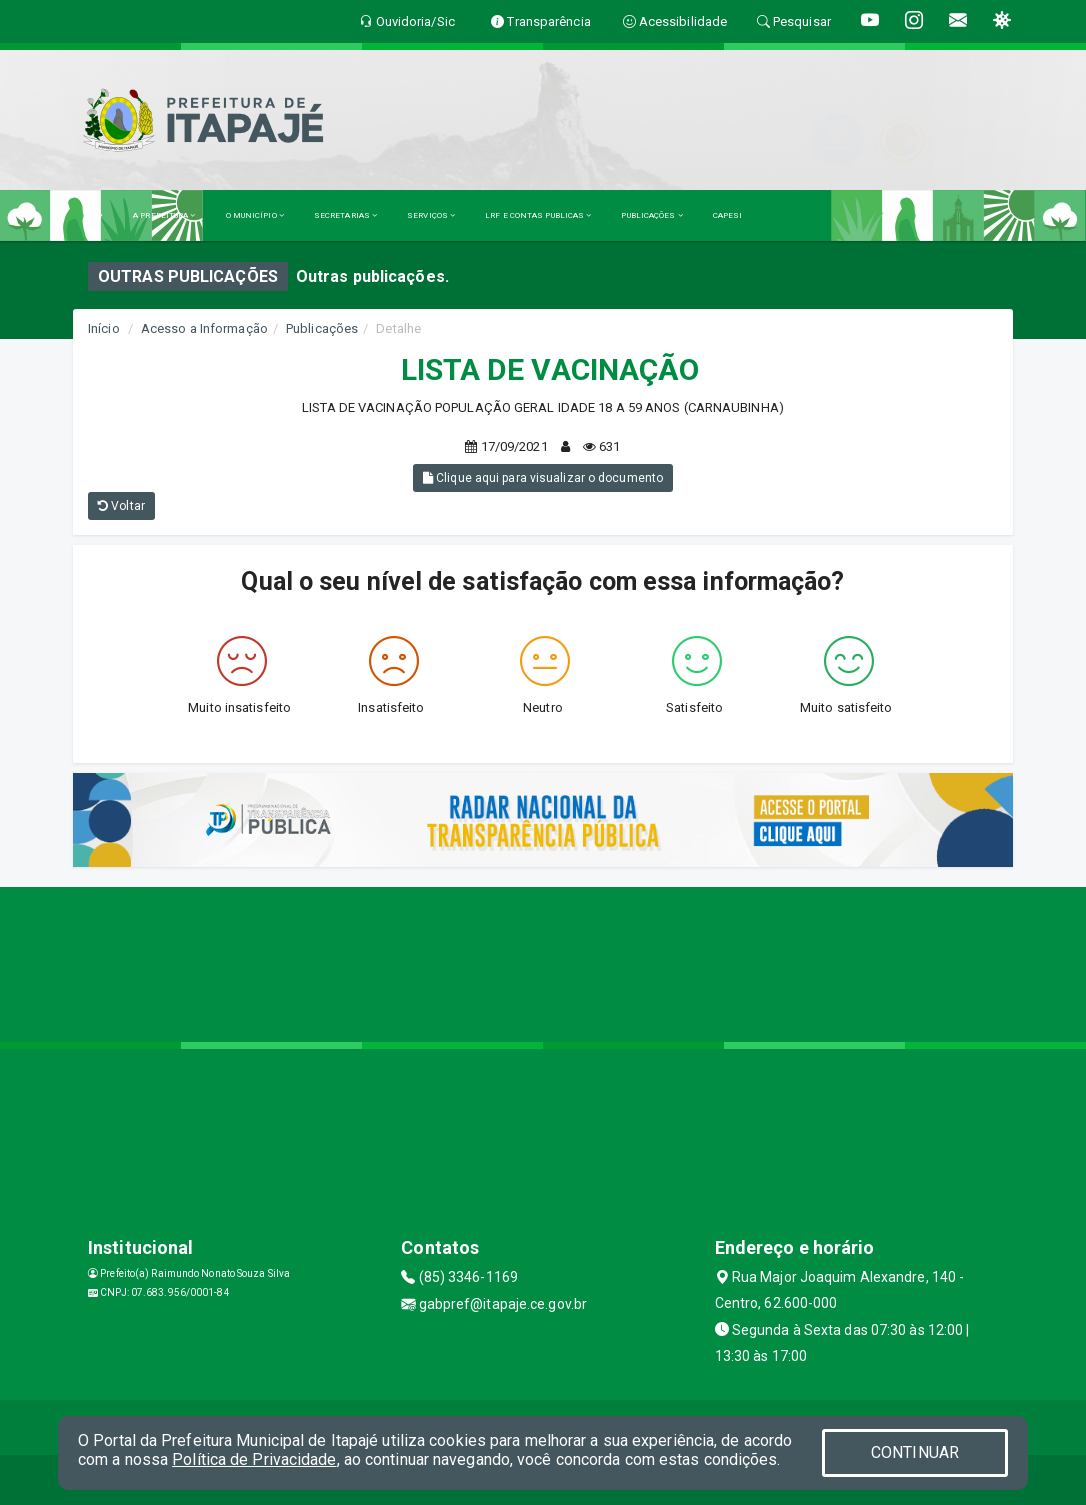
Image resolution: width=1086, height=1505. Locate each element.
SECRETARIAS (345, 215)
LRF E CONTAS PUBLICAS (538, 215)
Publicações (322, 328)
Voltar (121, 506)
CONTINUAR (915, 1452)
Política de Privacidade (254, 1459)
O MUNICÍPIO (255, 215)
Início (104, 328)
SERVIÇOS (431, 215)
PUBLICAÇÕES (651, 215)
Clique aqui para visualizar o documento (543, 478)
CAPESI (728, 215)
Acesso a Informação (204, 328)
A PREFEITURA (164, 215)
